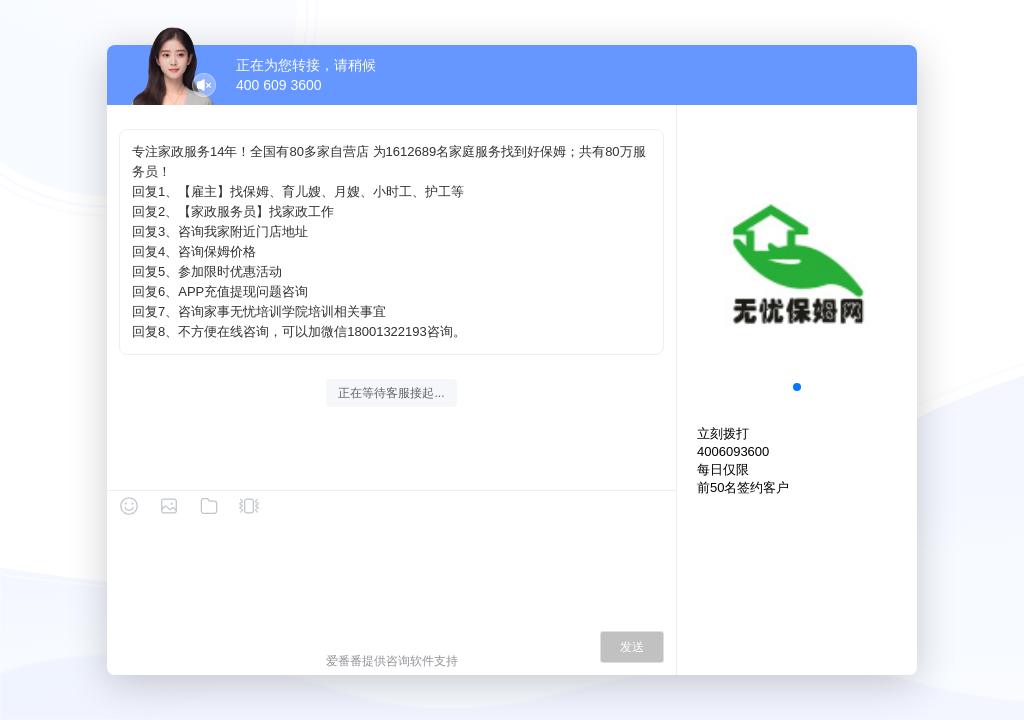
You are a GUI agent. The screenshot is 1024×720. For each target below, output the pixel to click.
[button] (797, 387)
